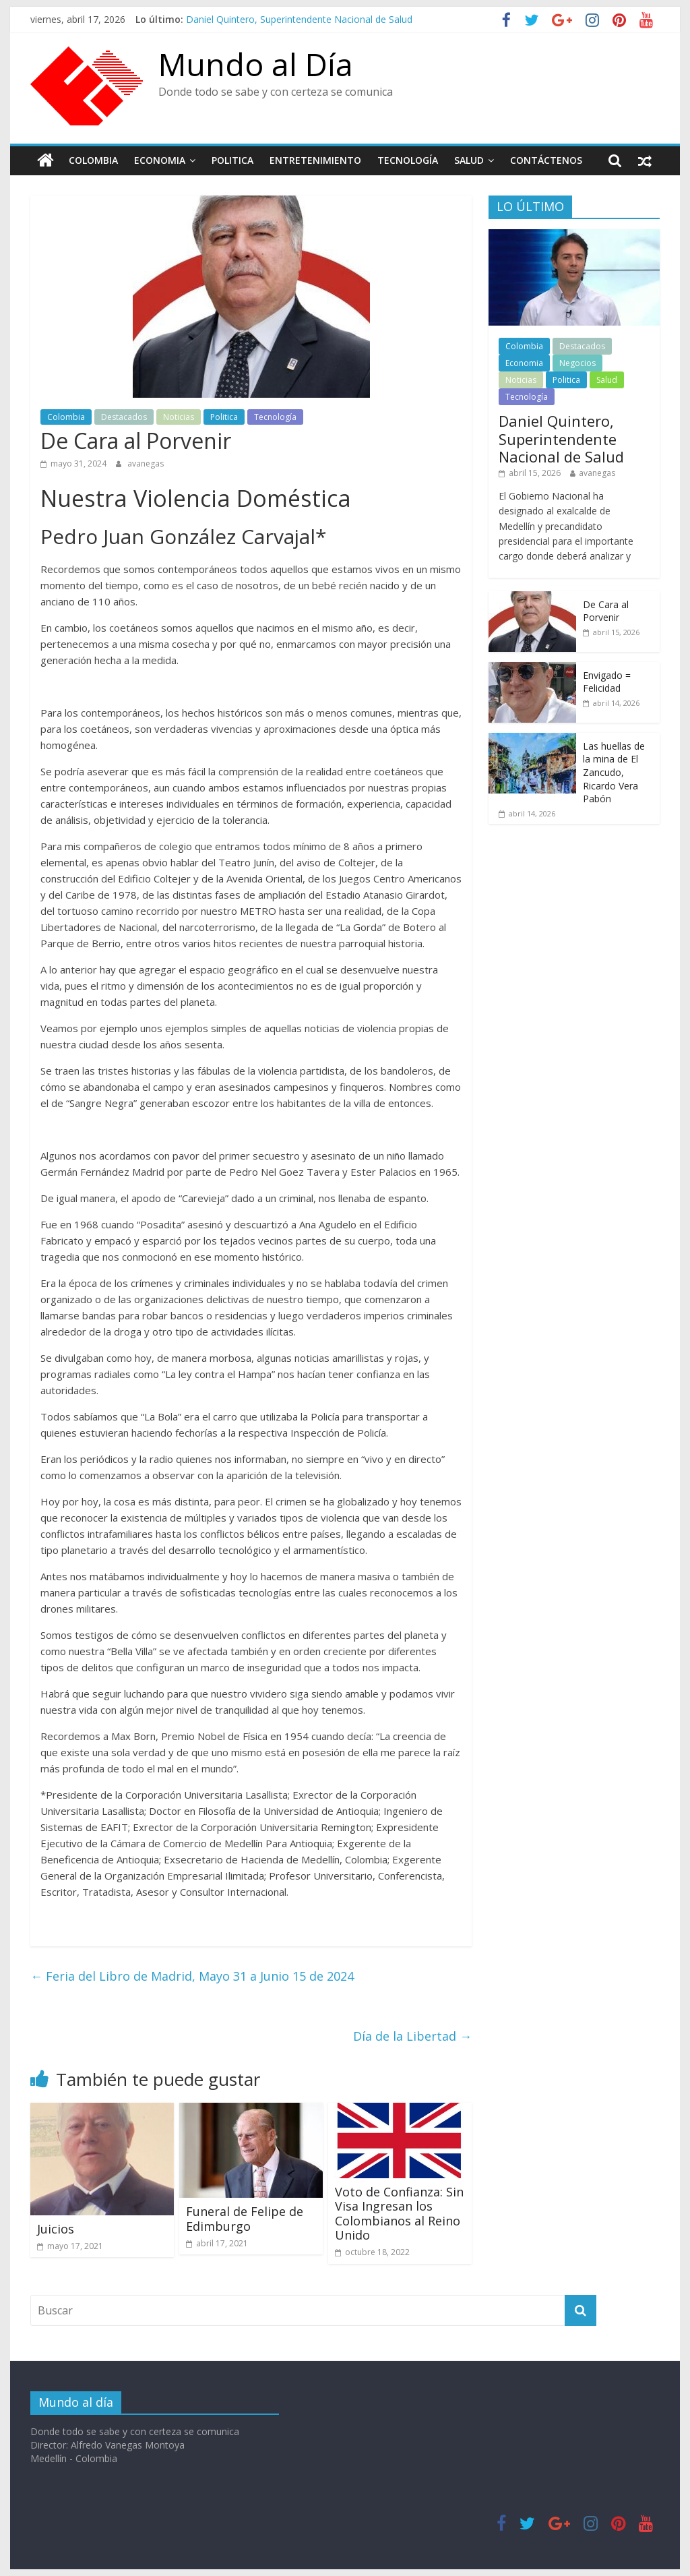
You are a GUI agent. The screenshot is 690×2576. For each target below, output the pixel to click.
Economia (159, 160)
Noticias (178, 417)
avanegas (145, 463)
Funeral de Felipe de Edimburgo (244, 2218)
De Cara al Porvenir (606, 611)
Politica (232, 160)
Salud (469, 160)
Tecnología (407, 160)
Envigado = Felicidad (607, 682)
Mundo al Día (255, 64)
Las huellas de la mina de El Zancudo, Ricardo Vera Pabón (614, 772)
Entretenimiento (315, 160)
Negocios (577, 363)
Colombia (93, 160)
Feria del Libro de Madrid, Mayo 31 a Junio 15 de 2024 (192, 1976)
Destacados (124, 417)
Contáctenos (546, 160)
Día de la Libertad (412, 2036)
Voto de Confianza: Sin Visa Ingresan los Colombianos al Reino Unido (399, 2214)
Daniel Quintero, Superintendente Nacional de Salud (299, 19)
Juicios (55, 2229)
